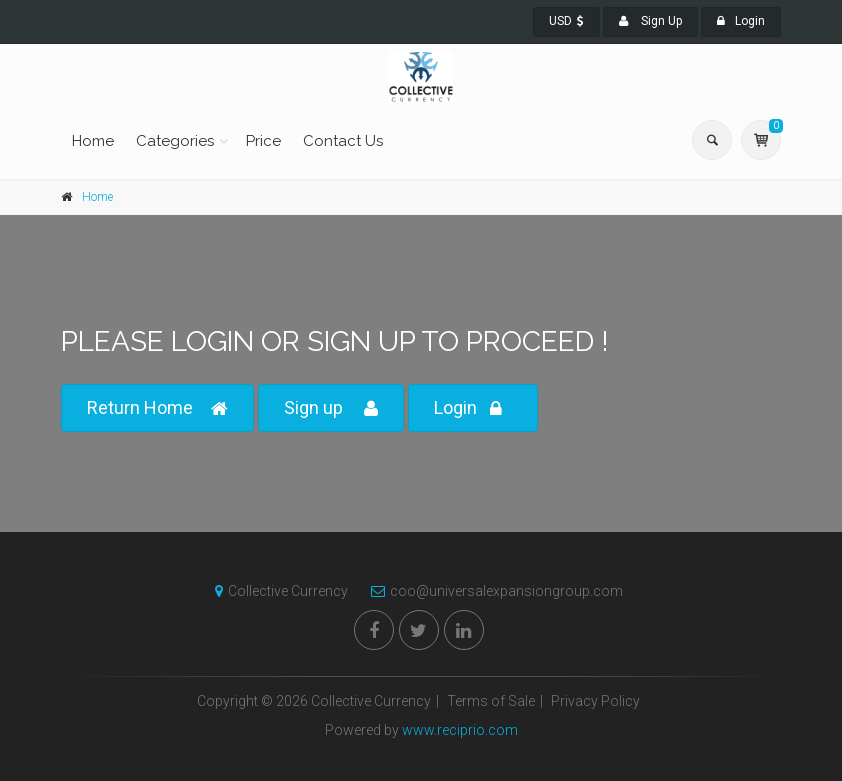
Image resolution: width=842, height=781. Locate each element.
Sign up (331, 408)
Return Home (157, 408)
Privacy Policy (595, 701)
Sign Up (650, 21)
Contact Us (343, 141)
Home (93, 141)
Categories (175, 141)
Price (263, 141)
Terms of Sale (491, 701)
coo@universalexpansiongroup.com (492, 591)
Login (741, 21)
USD (566, 21)
